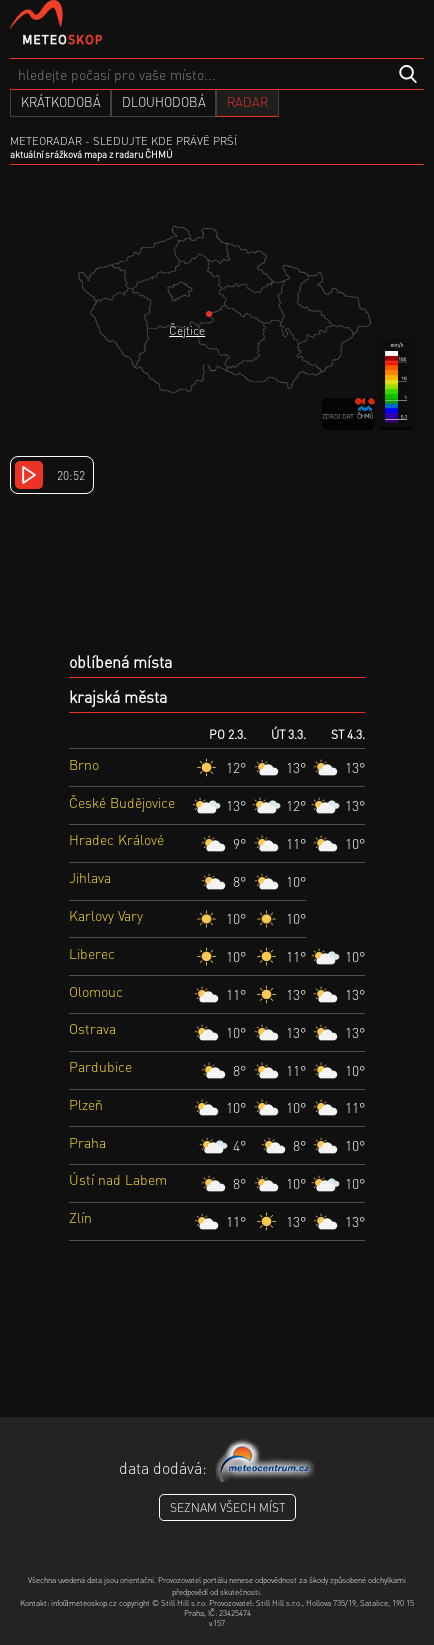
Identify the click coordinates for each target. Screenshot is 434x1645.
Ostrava (92, 1028)
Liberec (92, 953)
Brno (84, 764)
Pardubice (100, 1066)
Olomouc (96, 991)
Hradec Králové (116, 839)
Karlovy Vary (106, 915)
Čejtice (187, 330)
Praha (87, 1142)
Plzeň (86, 1104)
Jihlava (90, 877)
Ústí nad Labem (118, 1179)
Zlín (80, 1217)
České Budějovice (122, 802)
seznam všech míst (227, 1507)
